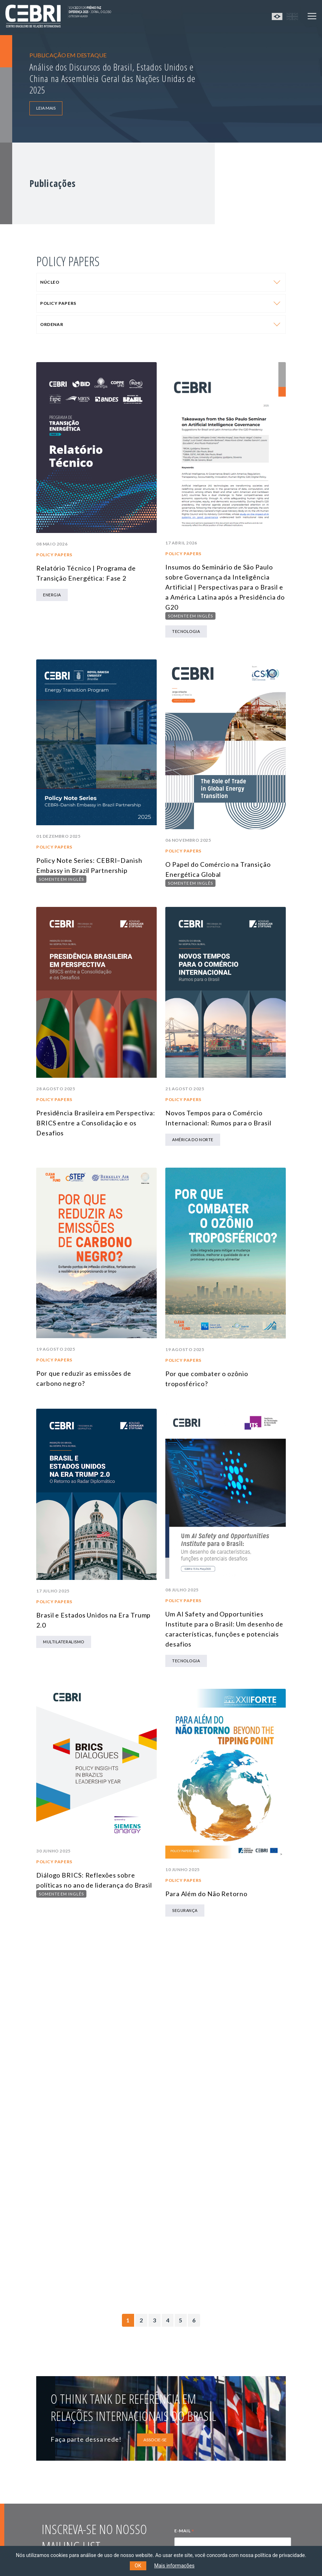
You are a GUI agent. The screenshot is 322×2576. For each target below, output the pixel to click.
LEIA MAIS (46, 108)
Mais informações (174, 2565)
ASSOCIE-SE (155, 2439)
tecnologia (186, 631)
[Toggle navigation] (312, 16)
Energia (52, 594)
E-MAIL (184, 2532)
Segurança (185, 1910)
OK (138, 2565)
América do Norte (192, 1139)
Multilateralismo (63, 1641)
